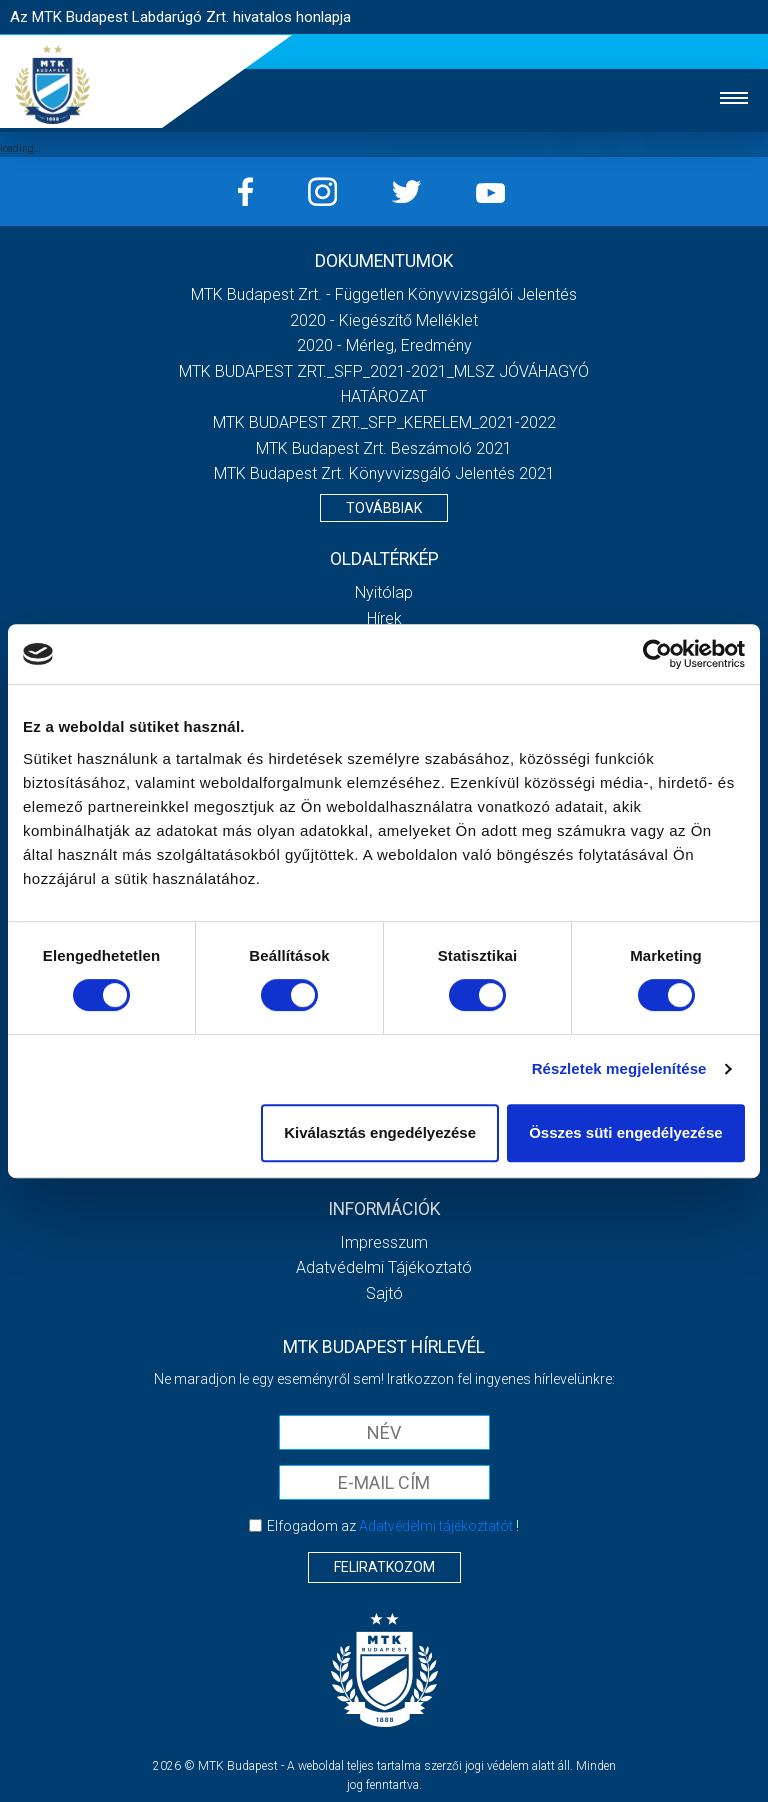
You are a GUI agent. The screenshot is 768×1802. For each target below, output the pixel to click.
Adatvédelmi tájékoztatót (436, 1526)
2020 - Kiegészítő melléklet (384, 320)
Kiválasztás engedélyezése (380, 1132)
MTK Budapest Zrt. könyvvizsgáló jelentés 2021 (384, 473)
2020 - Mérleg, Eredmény (384, 345)
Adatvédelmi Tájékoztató (384, 1267)
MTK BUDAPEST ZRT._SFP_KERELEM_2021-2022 (384, 422)
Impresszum (384, 1242)
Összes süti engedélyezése (625, 1132)
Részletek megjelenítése (619, 1068)
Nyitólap (384, 592)
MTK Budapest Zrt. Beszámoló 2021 (384, 448)
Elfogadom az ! (393, 1526)
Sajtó (384, 1293)
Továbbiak (384, 508)
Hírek (384, 618)
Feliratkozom (384, 1567)
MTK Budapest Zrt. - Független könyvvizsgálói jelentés (384, 294)
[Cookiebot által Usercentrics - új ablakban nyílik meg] (657, 654)
